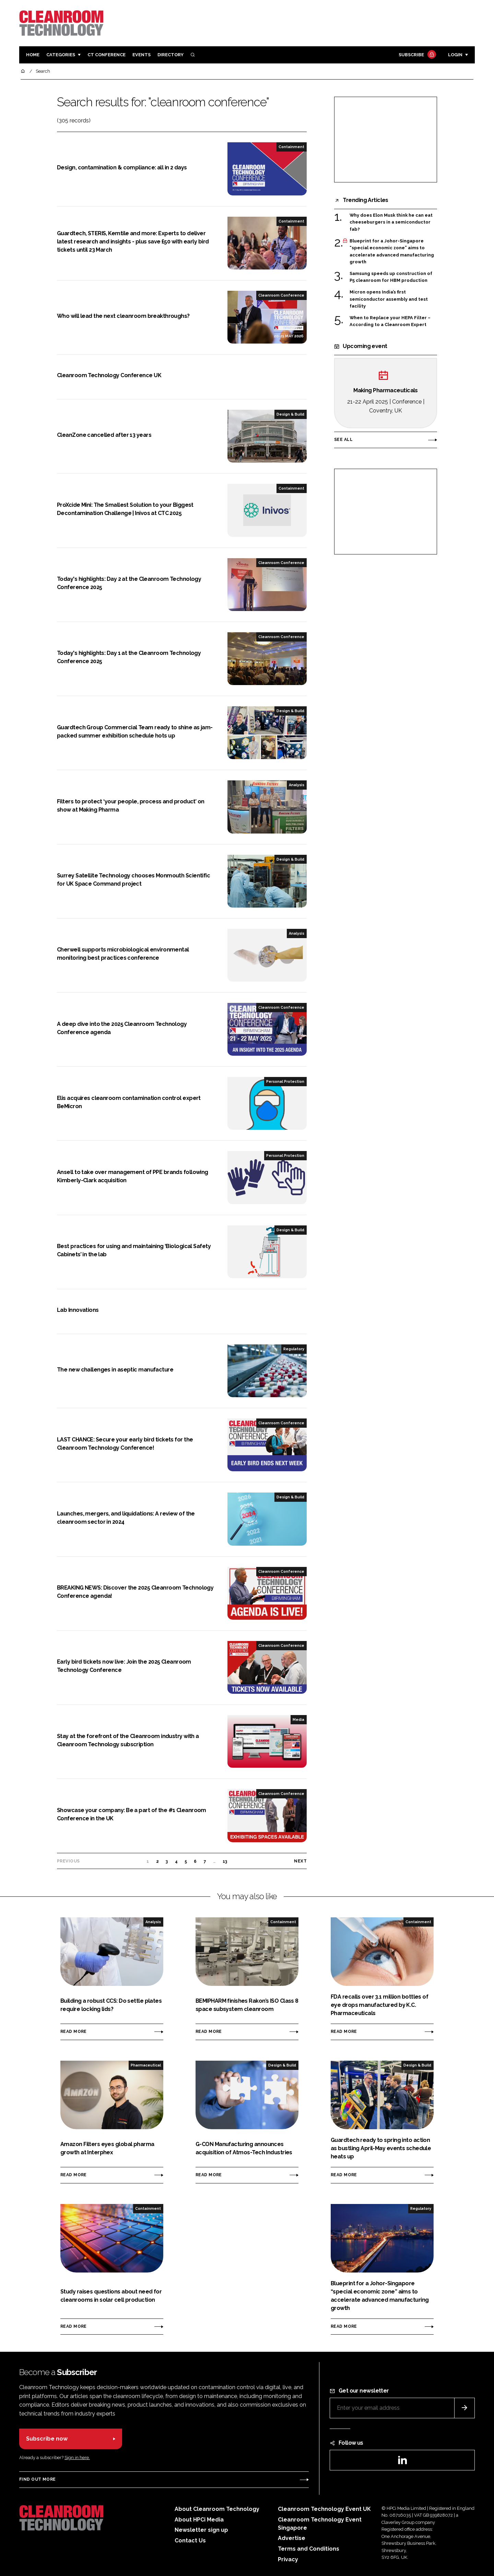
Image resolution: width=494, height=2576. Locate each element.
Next (300, 1861)
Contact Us (190, 2540)
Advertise (291, 2538)
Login (455, 54)
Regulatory (293, 1349)
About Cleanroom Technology (217, 2509)
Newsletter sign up (201, 2530)
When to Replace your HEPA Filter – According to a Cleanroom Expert (390, 321)
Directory (170, 54)
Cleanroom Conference (281, 295)
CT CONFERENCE (106, 54)
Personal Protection (285, 1081)
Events (141, 54)
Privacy (288, 2559)
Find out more (37, 2479)
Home (32, 54)
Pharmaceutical (146, 2065)
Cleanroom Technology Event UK (324, 2509)
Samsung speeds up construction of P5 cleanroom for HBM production (391, 277)
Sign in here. (77, 2457)
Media (298, 1719)
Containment (291, 147)
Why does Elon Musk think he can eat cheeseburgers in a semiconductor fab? (391, 222)
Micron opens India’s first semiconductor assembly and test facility (389, 299)
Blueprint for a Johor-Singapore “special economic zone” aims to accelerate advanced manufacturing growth (392, 252)
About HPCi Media (199, 2519)
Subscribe (416, 55)
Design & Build (290, 414)
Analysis (296, 785)
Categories (60, 54)
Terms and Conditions (308, 2548)
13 (225, 1861)
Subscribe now (47, 2438)
